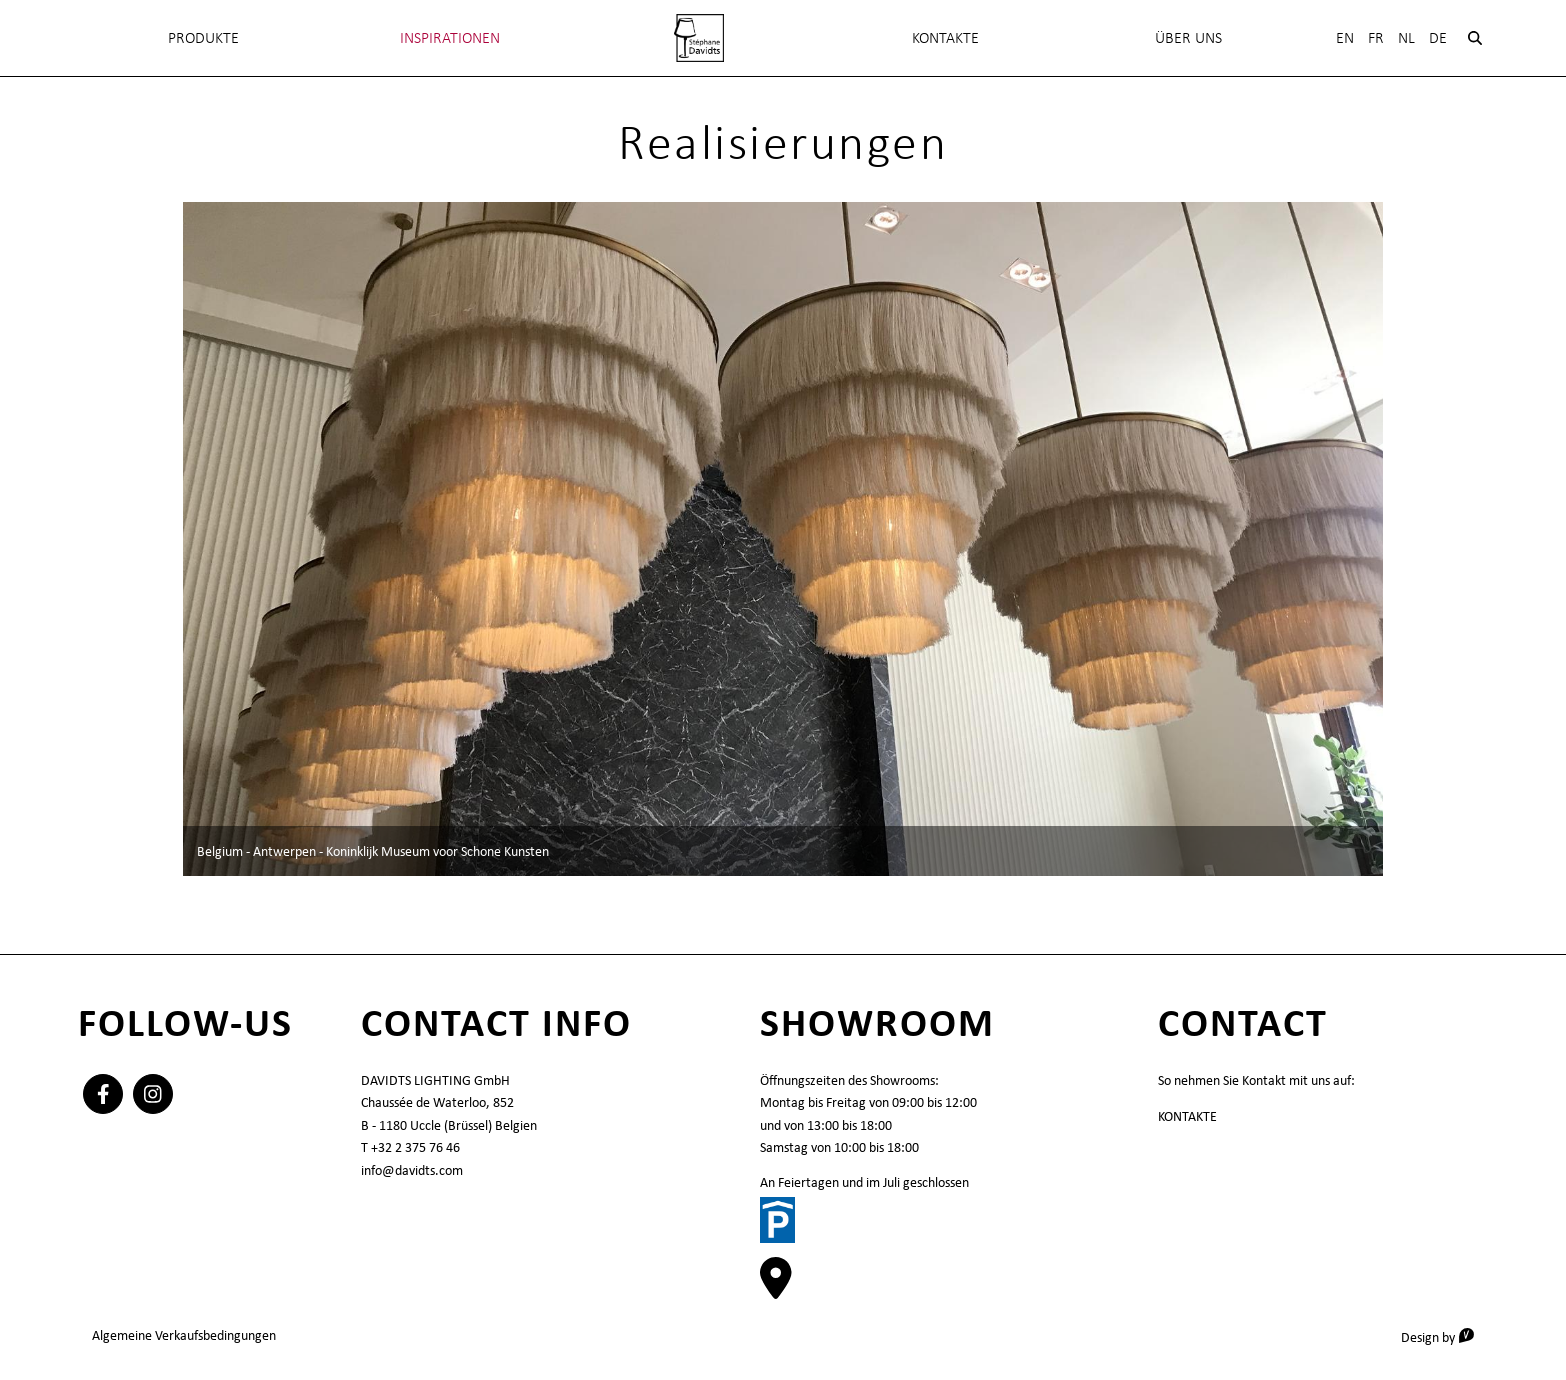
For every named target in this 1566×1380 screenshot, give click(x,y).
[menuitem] (699, 38)
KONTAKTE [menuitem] (945, 37)
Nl (1406, 37)
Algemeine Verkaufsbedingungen (184, 1335)
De (1438, 37)
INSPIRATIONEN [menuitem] (450, 37)
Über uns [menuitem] (1188, 37)
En (1345, 37)
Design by (1444, 1336)
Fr (1376, 37)
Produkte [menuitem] (203, 37)
